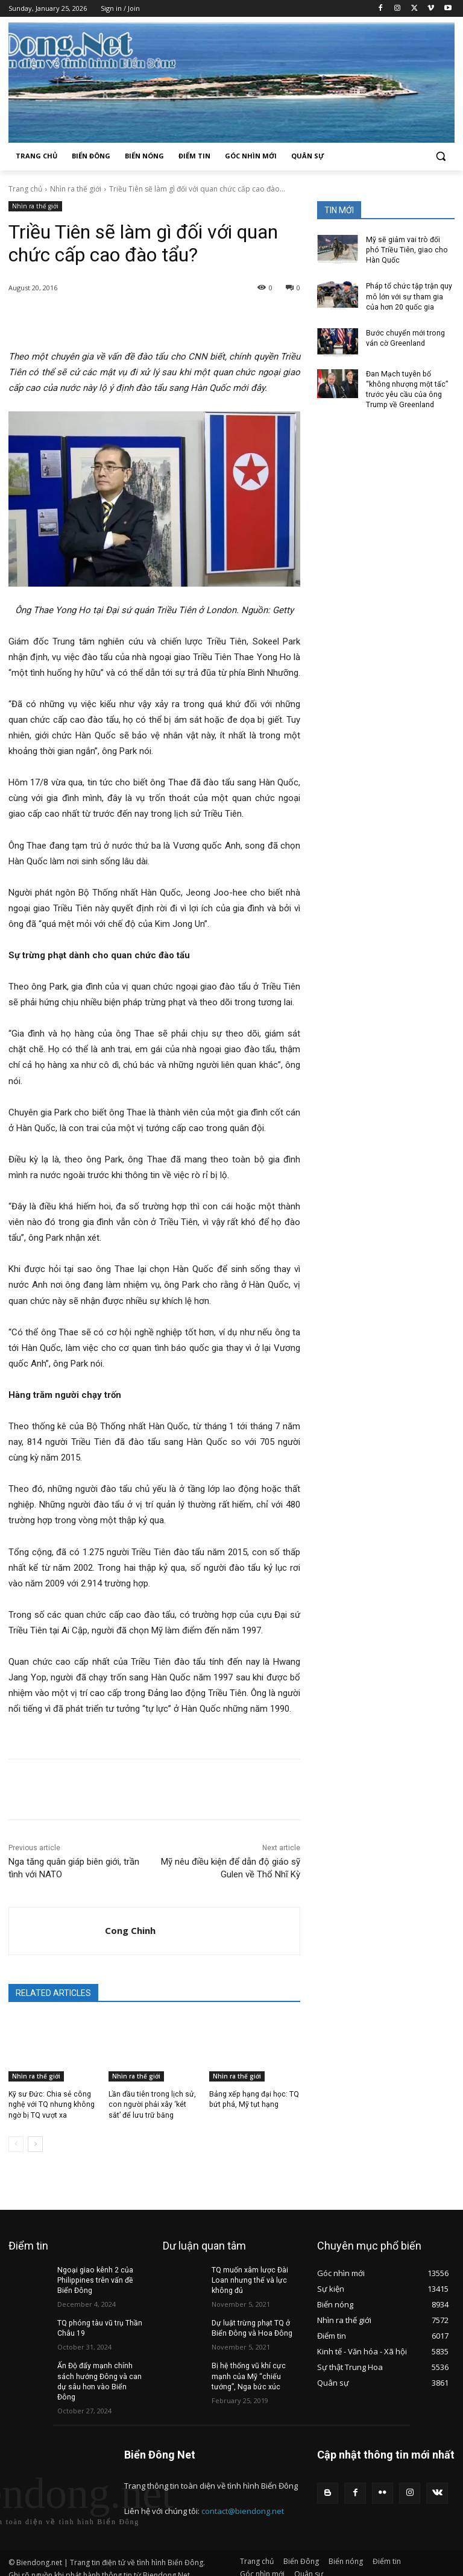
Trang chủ (25, 189)
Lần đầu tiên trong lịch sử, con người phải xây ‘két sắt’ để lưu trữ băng (153, 2104)
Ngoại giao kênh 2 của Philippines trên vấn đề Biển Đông (94, 2279)
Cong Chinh (130, 1930)
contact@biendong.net (242, 2498)
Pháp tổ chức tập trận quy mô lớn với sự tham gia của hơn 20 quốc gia (408, 295)
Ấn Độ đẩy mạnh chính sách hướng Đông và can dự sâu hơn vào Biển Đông (100, 2374)
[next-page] (35, 2143)
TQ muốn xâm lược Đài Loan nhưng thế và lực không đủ (250, 2279)
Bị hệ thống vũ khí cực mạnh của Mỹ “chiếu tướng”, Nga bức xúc (248, 2374)
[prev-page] (16, 2143)
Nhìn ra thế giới (75, 189)
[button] (440, 156)
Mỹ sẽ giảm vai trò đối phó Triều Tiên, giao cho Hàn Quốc (409, 249)
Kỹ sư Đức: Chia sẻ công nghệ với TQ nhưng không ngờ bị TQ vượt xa (50, 2104)
